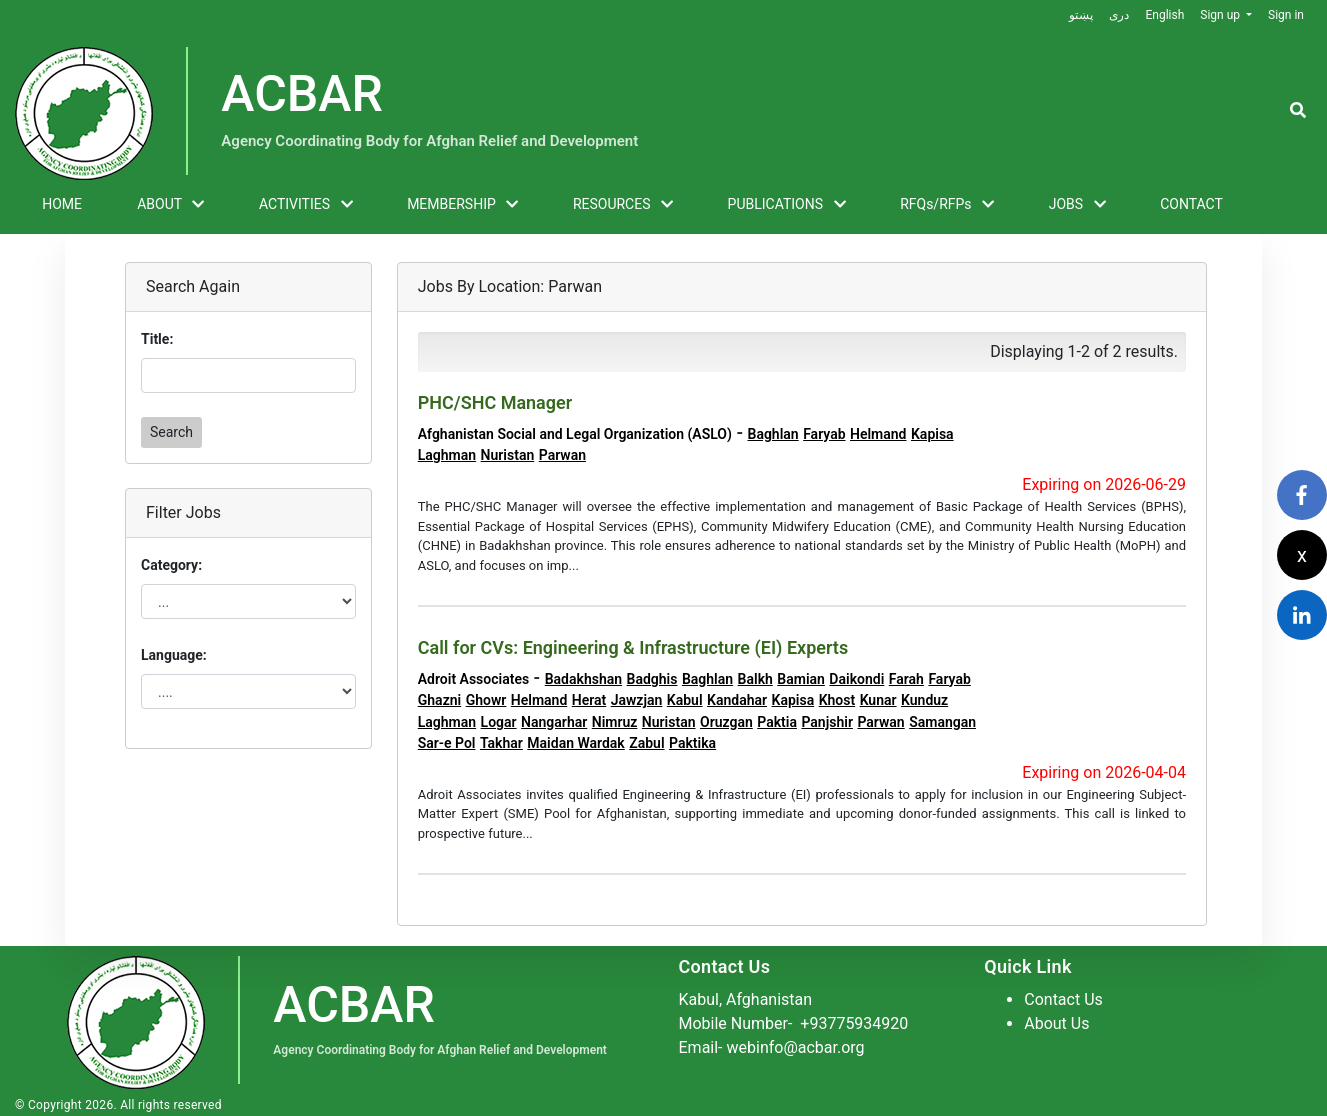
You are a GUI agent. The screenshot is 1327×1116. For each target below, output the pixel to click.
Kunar (878, 700)
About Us (1056, 1023)
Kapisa (932, 434)
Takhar (501, 743)
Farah (906, 679)
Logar (499, 722)
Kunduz (924, 700)
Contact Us (1063, 999)
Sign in (1286, 15)
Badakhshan (583, 679)
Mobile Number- (794, 1023)
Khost (837, 700)
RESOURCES (623, 205)
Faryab (824, 434)
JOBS (1077, 205)
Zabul (646, 743)
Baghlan (773, 434)
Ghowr (486, 700)
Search (171, 432)
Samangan (942, 722)
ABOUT (170, 205)
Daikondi (856, 679)
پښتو (1081, 15)
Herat (589, 700)
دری (1119, 15)
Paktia (777, 722)
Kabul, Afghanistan (746, 999)
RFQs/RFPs (947, 205)
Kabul (685, 700)
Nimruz (615, 722)
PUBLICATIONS (787, 205)
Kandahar (737, 700)
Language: (174, 655)
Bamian (801, 679)
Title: (157, 339)
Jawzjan (637, 700)
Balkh (755, 679)
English (1164, 15)
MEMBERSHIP (462, 205)
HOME (62, 204)
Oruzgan (726, 722)
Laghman (447, 455)
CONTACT (1191, 204)
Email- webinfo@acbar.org (772, 1047)
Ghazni (439, 700)
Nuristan (508, 455)
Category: (171, 565)
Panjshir (827, 722)
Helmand (878, 434)
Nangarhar (554, 722)
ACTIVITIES (306, 205)
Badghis (652, 679)
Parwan (562, 455)
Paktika (692, 743)
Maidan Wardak (575, 743)
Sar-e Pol (447, 743)
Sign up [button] (1221, 15)
